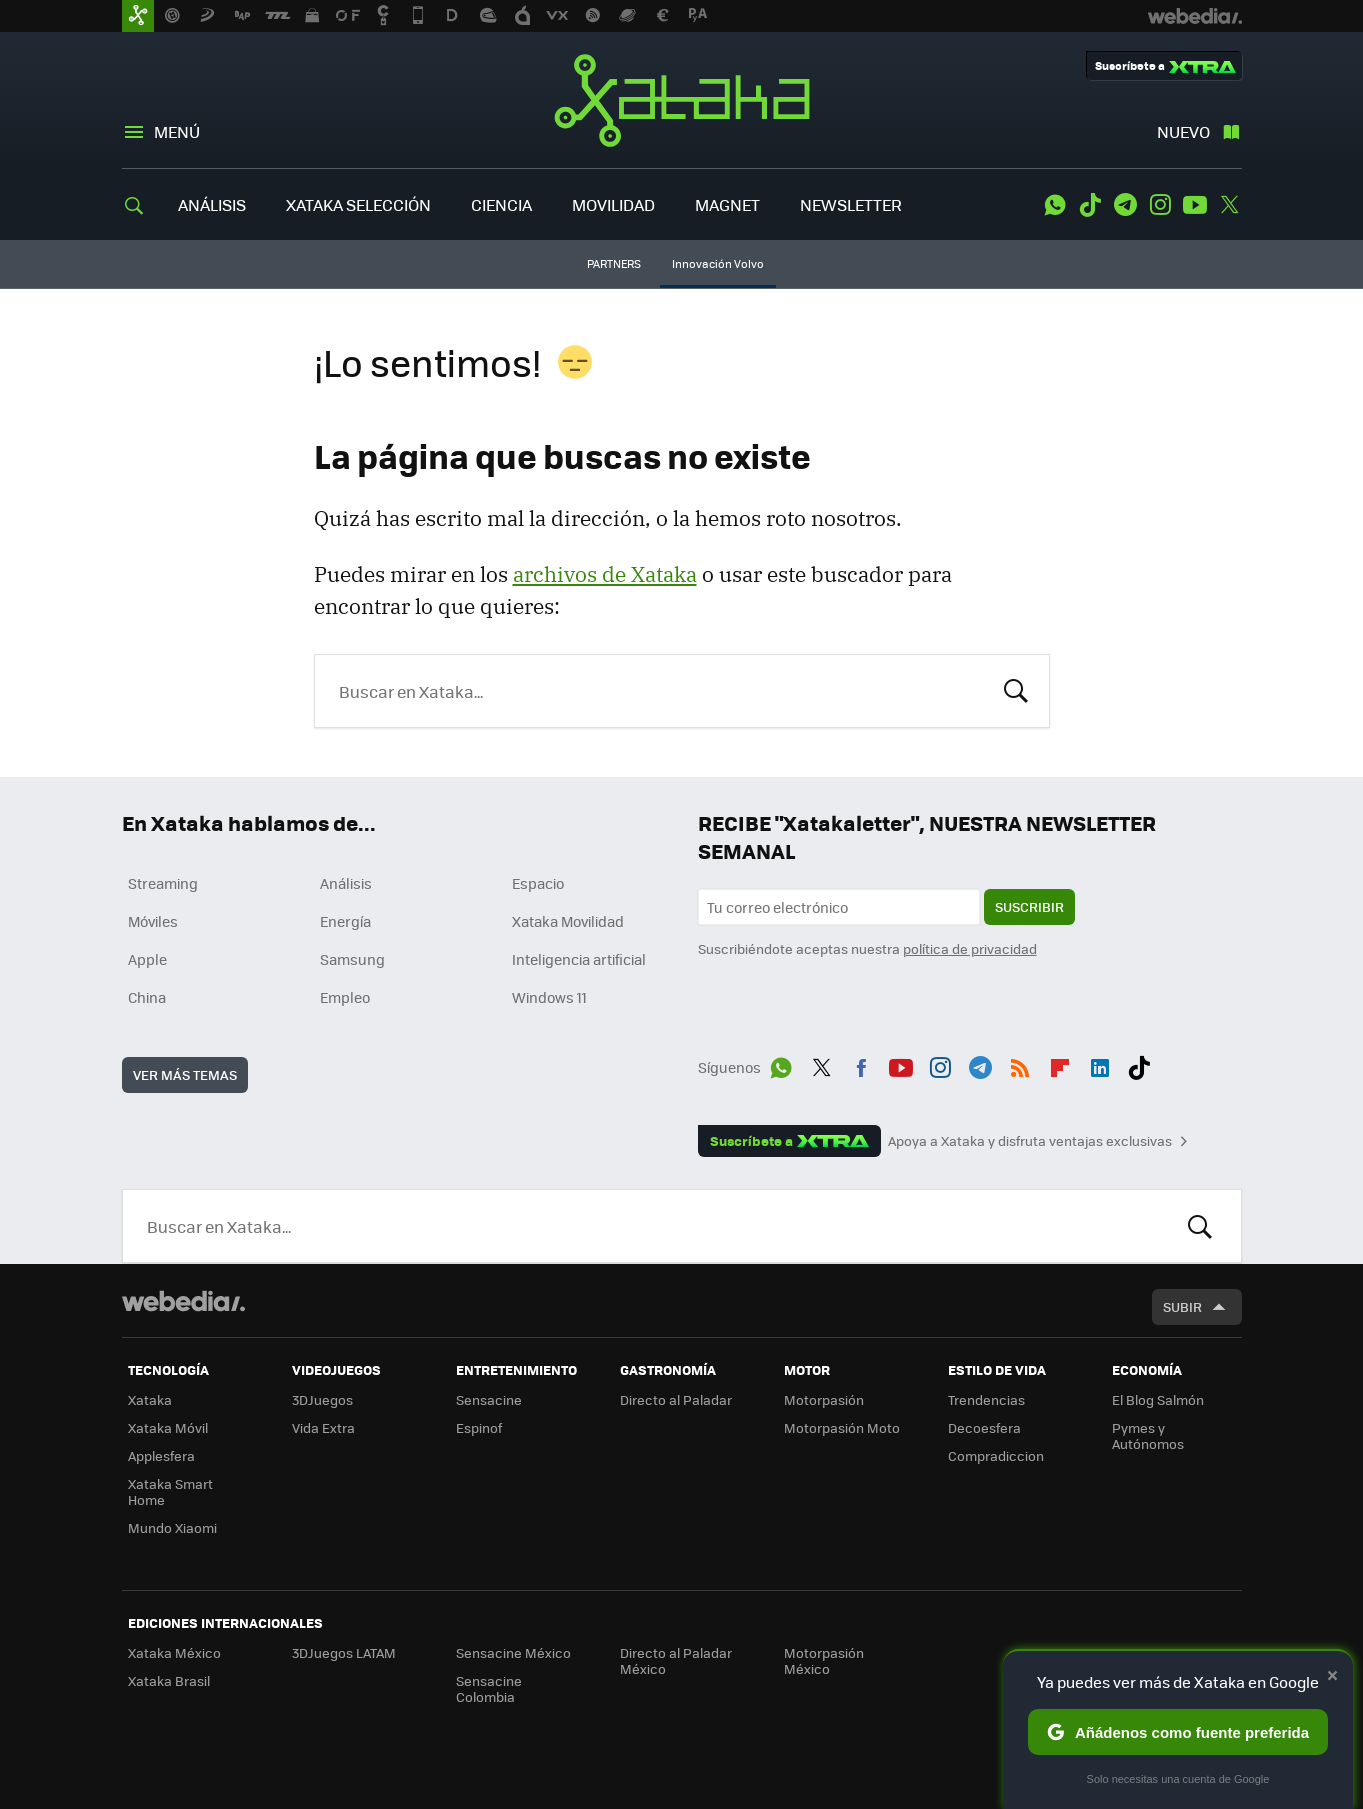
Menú (177, 131)
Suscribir (1029, 906)
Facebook (861, 1064)
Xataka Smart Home (170, 1491)
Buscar (1016, 689)
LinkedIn (1100, 1064)
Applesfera (161, 1455)
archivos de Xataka (605, 574)
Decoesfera (984, 1427)
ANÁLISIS (212, 204)
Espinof (479, 1427)
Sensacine (489, 1399)
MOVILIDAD (613, 204)
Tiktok (1090, 205)
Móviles (153, 921)
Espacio (538, 883)
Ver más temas (185, 1074)
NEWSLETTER (851, 204)
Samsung (352, 959)
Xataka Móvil (168, 1427)
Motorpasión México (824, 1660)
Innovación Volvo (718, 263)
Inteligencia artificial (579, 959)
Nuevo (1183, 131)
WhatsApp (1055, 205)
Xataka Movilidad (568, 921)
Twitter (1230, 205)
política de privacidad (970, 948)
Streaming (163, 883)
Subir (1182, 1306)
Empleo (345, 997)
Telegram (1125, 205)
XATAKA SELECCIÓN (358, 204)
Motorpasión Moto (842, 1427)
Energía (345, 921)
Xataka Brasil (169, 1680)
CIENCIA (501, 204)
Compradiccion (996, 1455)
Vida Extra (323, 1427)
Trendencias (986, 1399)
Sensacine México (513, 1652)
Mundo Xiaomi (172, 1527)
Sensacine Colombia (489, 1688)
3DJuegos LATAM (344, 1652)
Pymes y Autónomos (1148, 1435)
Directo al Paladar (676, 1399)
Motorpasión (824, 1399)
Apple (147, 959)
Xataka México (174, 1652)
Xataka (682, 100)
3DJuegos (322, 1399)
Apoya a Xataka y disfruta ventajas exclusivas (1030, 1141)
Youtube (1195, 205)
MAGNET (727, 204)
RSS (1020, 1064)
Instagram (1160, 205)
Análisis (346, 883)
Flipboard (1060, 1064)
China (147, 997)
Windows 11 (549, 997)
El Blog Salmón (1158, 1399)
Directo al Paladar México (676, 1660)
